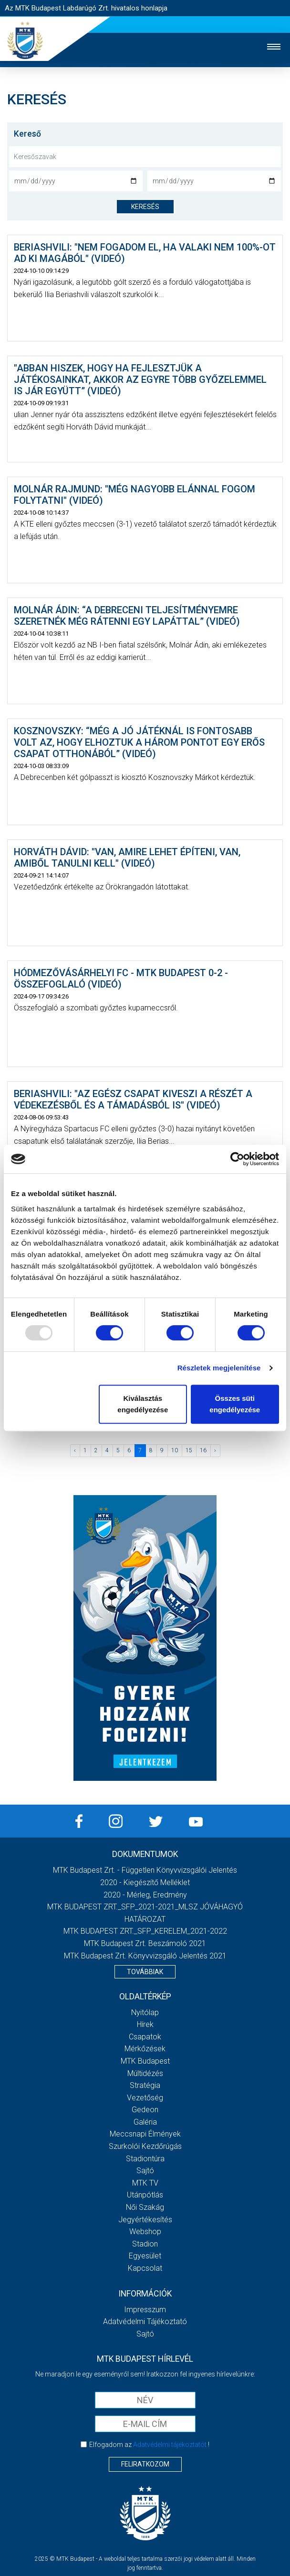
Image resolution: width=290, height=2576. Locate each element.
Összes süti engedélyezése (234, 1404)
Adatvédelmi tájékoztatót (170, 2444)
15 (189, 1450)
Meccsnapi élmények (145, 2133)
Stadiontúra (145, 2158)
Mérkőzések (145, 2048)
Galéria (145, 2122)
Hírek (145, 2024)
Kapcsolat (145, 2268)
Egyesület (145, 2255)
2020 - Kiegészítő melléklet (145, 1882)
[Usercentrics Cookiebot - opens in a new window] (237, 1159)
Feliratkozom (145, 2464)
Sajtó (145, 2170)
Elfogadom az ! (149, 2444)
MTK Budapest (145, 2061)
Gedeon (145, 2109)
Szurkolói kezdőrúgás (145, 2146)
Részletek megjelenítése (219, 1368)
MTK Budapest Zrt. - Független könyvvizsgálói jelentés (145, 1870)
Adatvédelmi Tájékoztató (145, 2321)
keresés (145, 206)
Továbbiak (145, 1972)
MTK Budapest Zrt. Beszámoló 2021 (145, 1943)
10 (174, 1450)
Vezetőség (145, 2097)
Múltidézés (145, 2073)
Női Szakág (145, 2207)
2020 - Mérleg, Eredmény (145, 1894)
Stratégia (145, 2085)
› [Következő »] (215, 1450)
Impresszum (145, 2309)
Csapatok (145, 2036)
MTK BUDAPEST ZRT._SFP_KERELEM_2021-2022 (145, 1931)
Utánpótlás (145, 2194)
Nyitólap (145, 2012)
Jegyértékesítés (145, 2219)
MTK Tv (145, 2182)
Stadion (145, 2243)
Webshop (145, 2231)
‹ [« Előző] (75, 1450)
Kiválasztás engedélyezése (142, 1404)
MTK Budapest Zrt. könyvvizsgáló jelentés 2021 (145, 1955)
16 (203, 1450)
